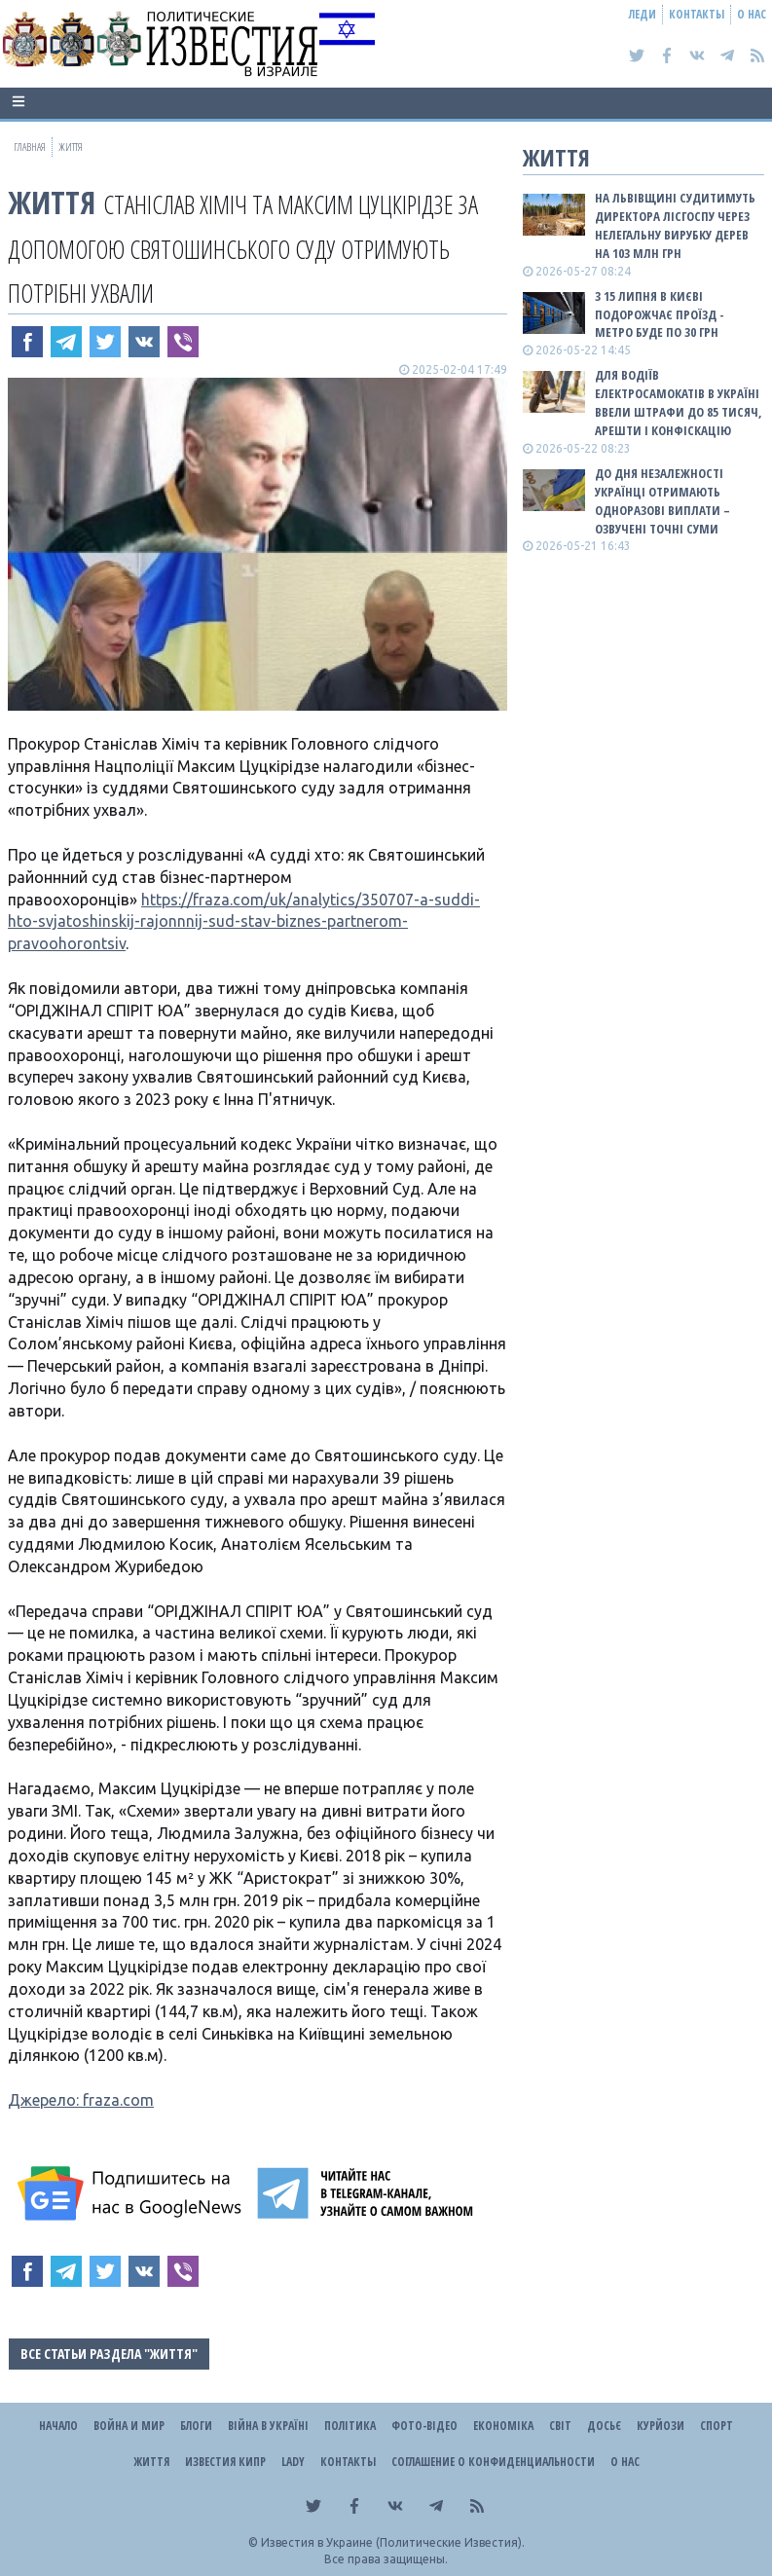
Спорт (716, 2425)
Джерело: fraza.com (81, 2100)
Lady (293, 2461)
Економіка (503, 2425)
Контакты (696, 14)
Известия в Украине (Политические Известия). (393, 2542)
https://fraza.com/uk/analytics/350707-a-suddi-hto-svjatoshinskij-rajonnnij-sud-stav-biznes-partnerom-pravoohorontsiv (244, 922)
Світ (560, 2425)
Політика (350, 2425)
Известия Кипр (225, 2461)
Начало (58, 2425)
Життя (51, 202)
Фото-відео (424, 2425)
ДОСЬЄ (604, 2425)
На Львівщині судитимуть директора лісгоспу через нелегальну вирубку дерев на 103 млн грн (675, 225)
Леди (642, 14)
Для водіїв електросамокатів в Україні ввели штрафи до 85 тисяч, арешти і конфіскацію (678, 402)
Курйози (660, 2425)
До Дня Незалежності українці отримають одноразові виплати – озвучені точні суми (662, 500)
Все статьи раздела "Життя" (109, 2353)
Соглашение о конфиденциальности (493, 2461)
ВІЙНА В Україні (268, 2425)
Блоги (196, 2425)
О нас (751, 14)
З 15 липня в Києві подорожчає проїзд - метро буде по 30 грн (659, 314)
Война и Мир (129, 2425)
